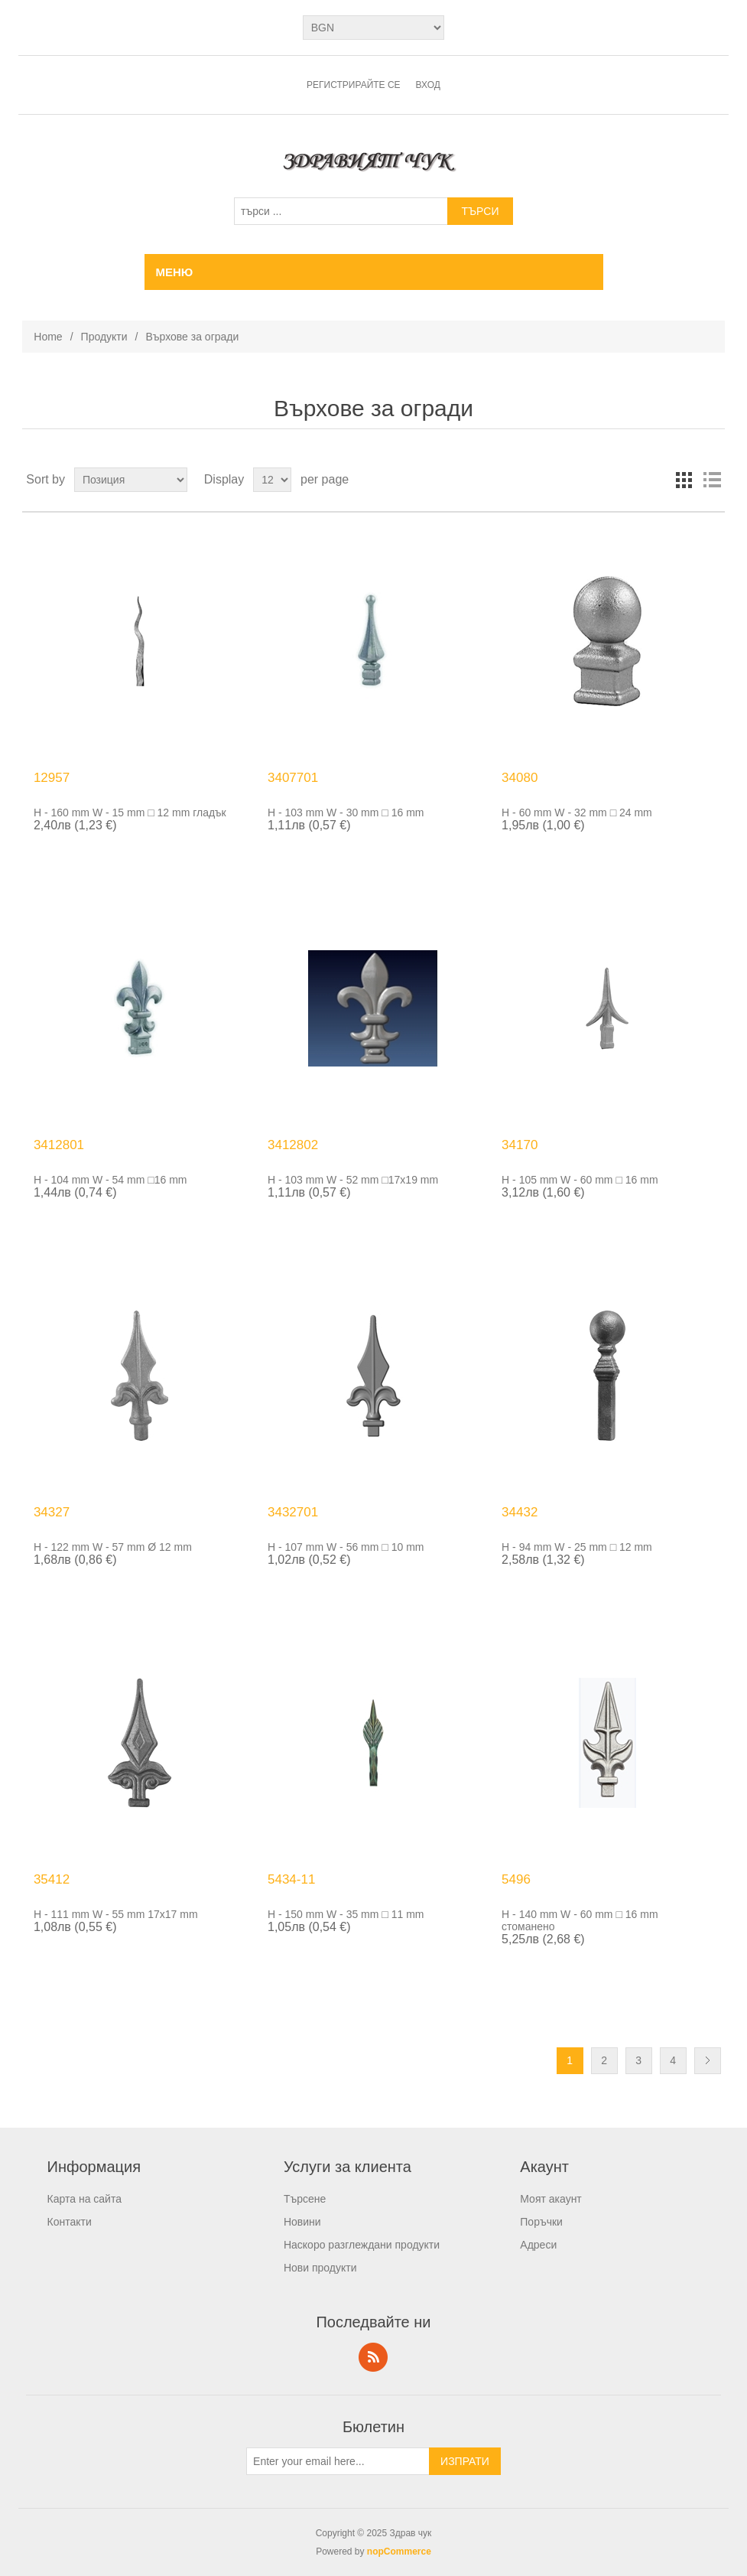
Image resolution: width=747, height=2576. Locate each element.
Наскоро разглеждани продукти (362, 2245)
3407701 (293, 777)
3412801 (59, 1145)
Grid (684, 479)
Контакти (69, 2222)
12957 (52, 777)
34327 (52, 1512)
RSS (373, 2357)
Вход (428, 85)
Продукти (104, 337)
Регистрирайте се (354, 85)
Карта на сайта (84, 2199)
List (712, 479)
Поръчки (541, 2222)
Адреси (538, 2245)
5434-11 (291, 1879)
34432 (520, 1512)
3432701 (293, 1512)
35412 (52, 1879)
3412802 (293, 1145)
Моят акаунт (550, 2199)
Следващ (707, 2060)
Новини (302, 2222)
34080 (520, 777)
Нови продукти (320, 2268)
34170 (520, 1145)
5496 (516, 1879)
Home (48, 337)
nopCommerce (399, 2551)
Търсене (305, 2199)
